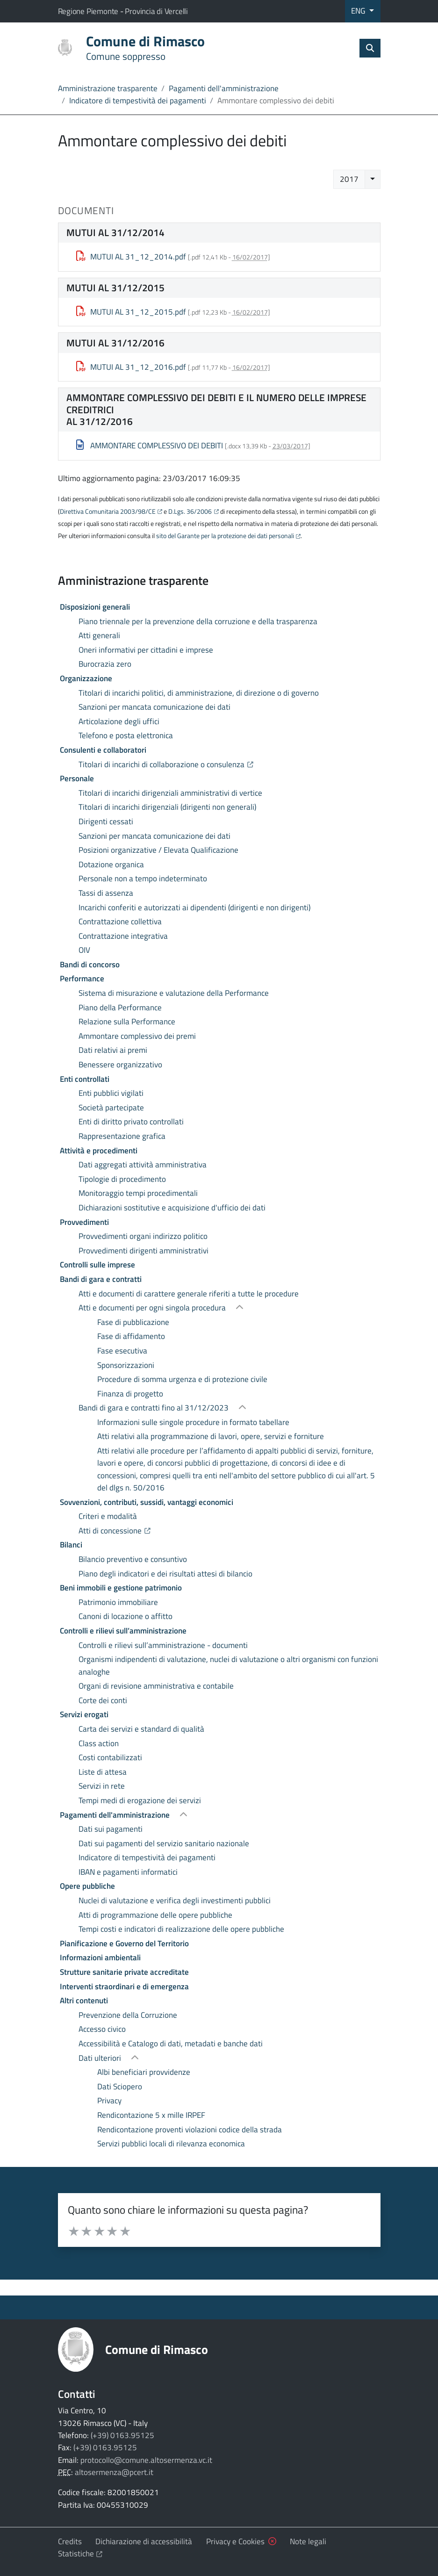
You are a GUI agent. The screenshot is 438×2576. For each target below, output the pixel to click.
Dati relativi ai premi (113, 1050)
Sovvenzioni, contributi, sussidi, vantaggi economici (146, 1502)
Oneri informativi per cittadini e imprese (146, 650)
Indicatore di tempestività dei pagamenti (137, 100)
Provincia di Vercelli (156, 11)
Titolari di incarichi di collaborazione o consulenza (217, 764)
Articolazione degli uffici (119, 721)
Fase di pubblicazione (133, 1322)
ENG (359, 11)
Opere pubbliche (87, 1886)
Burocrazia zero (105, 664)
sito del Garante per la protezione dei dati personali (225, 535)
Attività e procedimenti (98, 1150)
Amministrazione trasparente (108, 88)
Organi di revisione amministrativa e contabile (156, 1686)
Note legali (308, 2541)
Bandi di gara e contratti (101, 1279)
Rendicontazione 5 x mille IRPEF (151, 2115)
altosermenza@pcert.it (114, 2472)
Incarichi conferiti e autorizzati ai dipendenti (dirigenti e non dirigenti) (194, 907)
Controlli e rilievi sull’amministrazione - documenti (163, 1645)
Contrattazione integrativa (123, 936)
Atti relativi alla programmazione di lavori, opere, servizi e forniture (210, 1436)
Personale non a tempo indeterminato (143, 878)
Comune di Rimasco (156, 2349)
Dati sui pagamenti (111, 1829)
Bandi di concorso (90, 964)
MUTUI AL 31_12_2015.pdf (131, 312)
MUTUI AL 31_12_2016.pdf (131, 367)
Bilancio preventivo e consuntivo (133, 1559)
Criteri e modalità (108, 1516)
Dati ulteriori (101, 2058)
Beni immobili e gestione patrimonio (121, 1588)
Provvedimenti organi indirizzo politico (143, 1236)
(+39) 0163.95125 (122, 2435)
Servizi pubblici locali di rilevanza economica (171, 2143)
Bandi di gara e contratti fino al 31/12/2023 (154, 1408)
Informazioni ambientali (100, 1957)
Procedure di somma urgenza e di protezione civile (182, 1379)
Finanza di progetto (130, 1394)
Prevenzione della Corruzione (128, 2015)
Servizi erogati (84, 1714)
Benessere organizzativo (120, 1064)
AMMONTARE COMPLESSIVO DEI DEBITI (149, 445)
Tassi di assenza (106, 893)
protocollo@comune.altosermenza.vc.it (146, 2460)
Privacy (109, 2100)
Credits (70, 2541)
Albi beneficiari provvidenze (143, 2072)
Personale (77, 778)
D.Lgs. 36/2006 (190, 511)
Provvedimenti (84, 1222)
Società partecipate (111, 1107)
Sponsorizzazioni (125, 1365)
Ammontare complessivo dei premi (137, 1036)
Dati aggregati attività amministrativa (143, 1164)
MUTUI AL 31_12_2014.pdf (131, 257)
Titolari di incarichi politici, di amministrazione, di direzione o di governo (199, 693)
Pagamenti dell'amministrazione (224, 88)
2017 (349, 179)
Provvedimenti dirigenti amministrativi (143, 1251)
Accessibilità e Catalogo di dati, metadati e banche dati (171, 2043)
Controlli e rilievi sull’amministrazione (123, 1631)
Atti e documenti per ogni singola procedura (153, 1308)
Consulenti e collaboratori (103, 750)
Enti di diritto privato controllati (131, 1121)
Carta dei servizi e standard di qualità (141, 1729)
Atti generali (99, 635)
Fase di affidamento (131, 1336)
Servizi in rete (102, 1786)
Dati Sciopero (119, 2086)
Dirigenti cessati (106, 821)
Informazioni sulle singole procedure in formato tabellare (193, 1422)
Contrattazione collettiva (120, 921)
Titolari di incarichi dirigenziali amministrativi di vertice (170, 793)
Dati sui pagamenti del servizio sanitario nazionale (164, 1843)
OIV (84, 950)
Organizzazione (86, 678)
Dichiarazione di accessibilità (143, 2541)
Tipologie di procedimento (122, 1179)
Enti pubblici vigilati (111, 1093)
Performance (82, 978)
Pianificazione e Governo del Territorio (124, 1943)
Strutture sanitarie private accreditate (124, 1972)
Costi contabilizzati (110, 1757)
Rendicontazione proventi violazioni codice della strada (189, 2129)
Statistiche (80, 2553)
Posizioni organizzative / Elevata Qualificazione (158, 850)
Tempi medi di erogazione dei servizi (140, 1800)
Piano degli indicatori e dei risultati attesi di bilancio (165, 1574)
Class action (99, 1743)
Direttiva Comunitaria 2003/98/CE (108, 511)
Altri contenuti (84, 2000)
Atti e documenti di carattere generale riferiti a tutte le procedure (189, 1294)
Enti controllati (84, 1079)
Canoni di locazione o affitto (125, 1616)
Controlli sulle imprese (97, 1265)
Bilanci (71, 1545)
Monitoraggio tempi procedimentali (138, 1193)
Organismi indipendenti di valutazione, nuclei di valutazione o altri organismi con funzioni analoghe (228, 1665)
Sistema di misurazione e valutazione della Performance (174, 993)
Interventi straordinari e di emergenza (124, 1986)
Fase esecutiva (122, 1351)
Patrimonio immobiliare (118, 1602)
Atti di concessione (165, 1530)
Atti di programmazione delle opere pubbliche (155, 1915)
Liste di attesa (103, 1772)
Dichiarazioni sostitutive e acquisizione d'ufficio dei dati (172, 1208)
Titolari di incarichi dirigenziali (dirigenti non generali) (167, 807)
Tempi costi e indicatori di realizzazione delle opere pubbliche (181, 1929)
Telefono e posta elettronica (126, 735)
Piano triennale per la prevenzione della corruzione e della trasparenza (198, 621)
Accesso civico (102, 2029)
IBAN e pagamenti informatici (128, 1872)
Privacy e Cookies (235, 2541)
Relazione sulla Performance (127, 1021)
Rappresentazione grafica (122, 1136)
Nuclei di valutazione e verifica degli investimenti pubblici (175, 1900)
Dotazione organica (111, 864)
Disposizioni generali (95, 607)
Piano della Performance (120, 1007)
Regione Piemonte (89, 11)
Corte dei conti (103, 1700)
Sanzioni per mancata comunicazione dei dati (154, 707)
